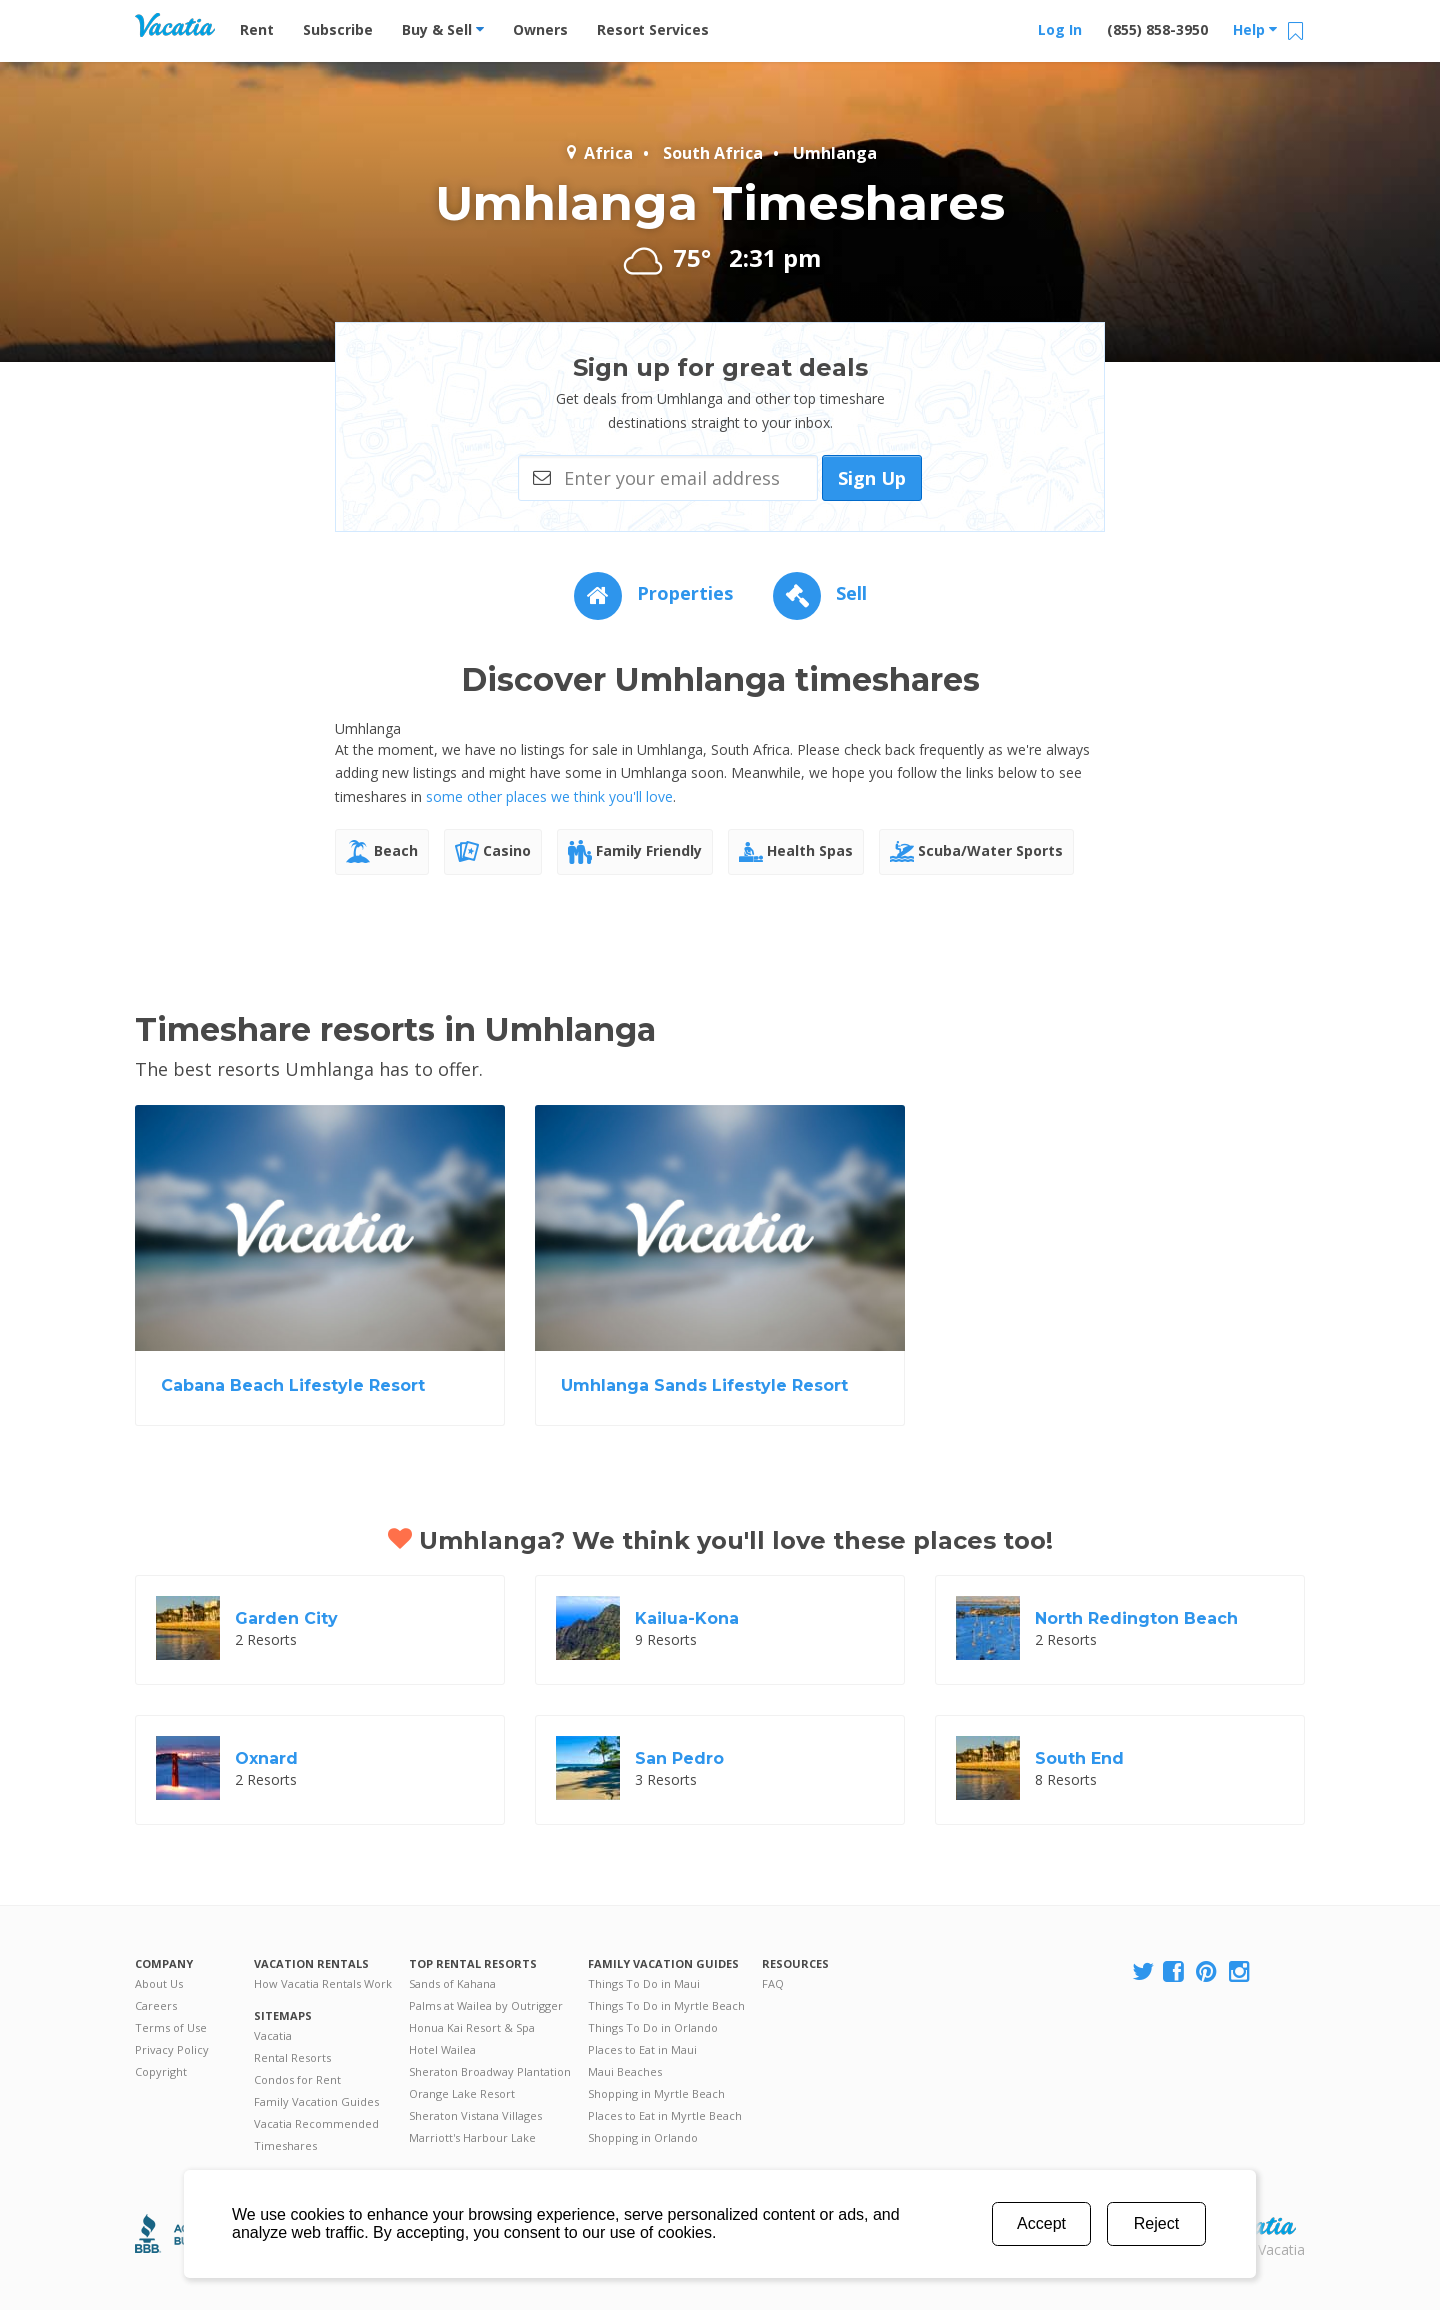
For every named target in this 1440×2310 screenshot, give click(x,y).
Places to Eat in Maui (642, 2049)
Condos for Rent (297, 2079)
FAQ (773, 1983)
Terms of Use (171, 2027)
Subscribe (338, 29)
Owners (540, 29)
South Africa (713, 153)
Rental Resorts (292, 2057)
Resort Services (653, 29)
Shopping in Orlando (643, 2137)
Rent (257, 29)
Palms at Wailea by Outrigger (486, 2005)
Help (1255, 29)
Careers (156, 2005)
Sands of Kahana (452, 1983)
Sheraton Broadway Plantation (490, 2071)
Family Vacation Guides (316, 2101)
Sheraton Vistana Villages (475, 2115)
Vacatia (273, 2035)
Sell (820, 593)
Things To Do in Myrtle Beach (666, 2005)
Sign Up (872, 478)
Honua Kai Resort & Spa (472, 2027)
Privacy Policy (172, 2049)
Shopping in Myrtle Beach (656, 2093)
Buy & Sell (443, 29)
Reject (1156, 2223)
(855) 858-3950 (1157, 29)
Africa (598, 153)
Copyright (161, 2071)
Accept (1041, 2223)
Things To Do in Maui (644, 1983)
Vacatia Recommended (316, 2123)
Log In (1060, 29)
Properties (653, 593)
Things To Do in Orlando (653, 2027)
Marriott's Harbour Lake (472, 2137)
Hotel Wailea (442, 2049)
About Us (159, 1983)
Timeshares (285, 2145)
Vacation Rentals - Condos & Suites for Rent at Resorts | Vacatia (175, 25)
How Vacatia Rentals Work (323, 1983)
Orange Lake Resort (462, 2093)
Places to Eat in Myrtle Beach (665, 2115)
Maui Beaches (625, 2071)
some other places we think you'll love (549, 796)
